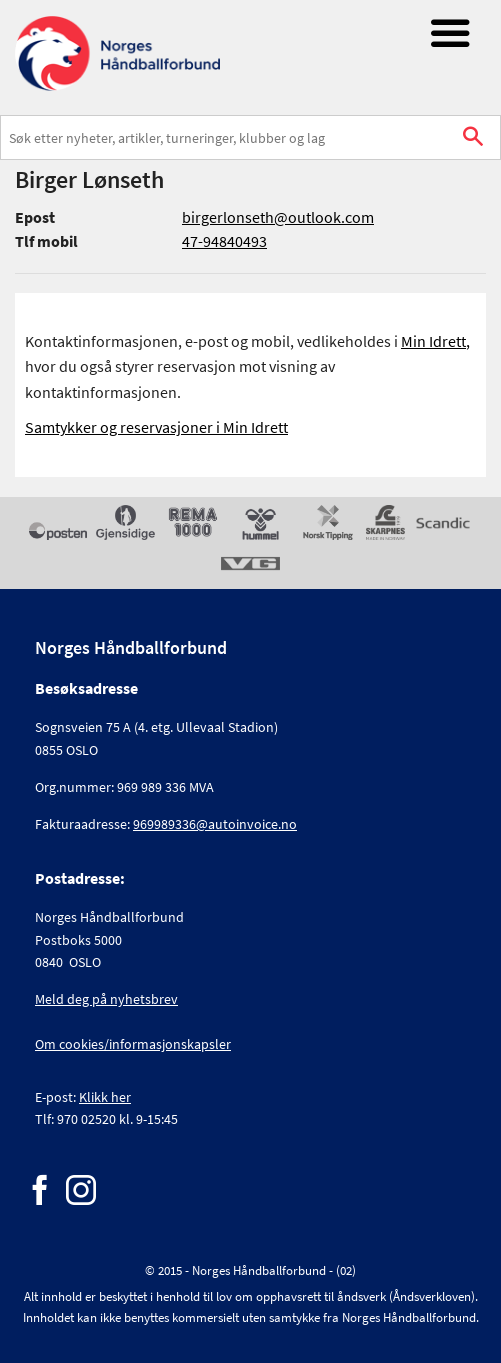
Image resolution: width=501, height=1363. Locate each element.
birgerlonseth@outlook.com (278, 217)
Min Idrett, (435, 341)
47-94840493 (224, 241)
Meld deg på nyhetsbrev (106, 999)
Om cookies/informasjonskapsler (133, 1044)
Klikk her (105, 1097)
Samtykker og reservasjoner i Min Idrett (156, 427)
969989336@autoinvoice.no (215, 824)
